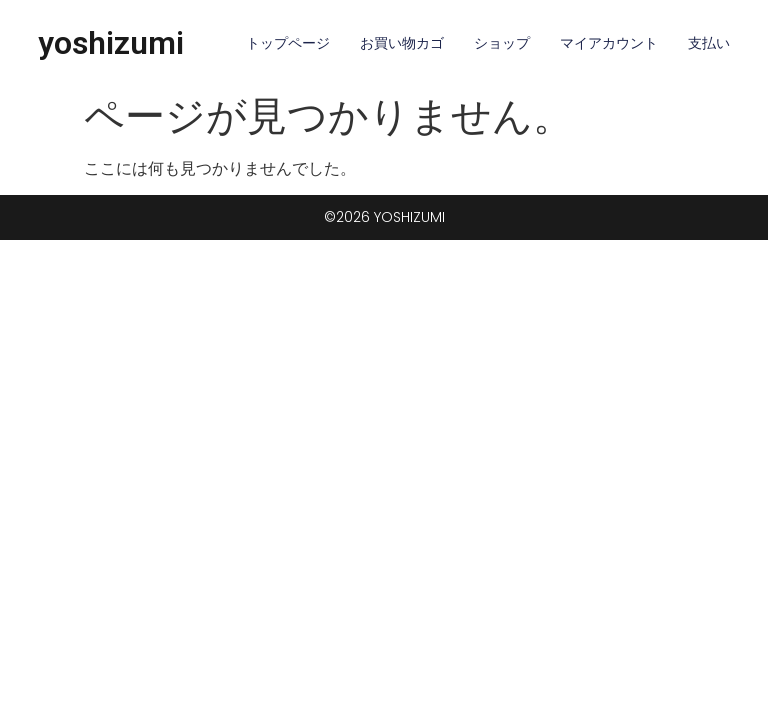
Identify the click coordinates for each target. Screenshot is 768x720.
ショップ (502, 43)
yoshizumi (111, 43)
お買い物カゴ (402, 43)
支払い (709, 43)
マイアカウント (609, 43)
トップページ (288, 43)
